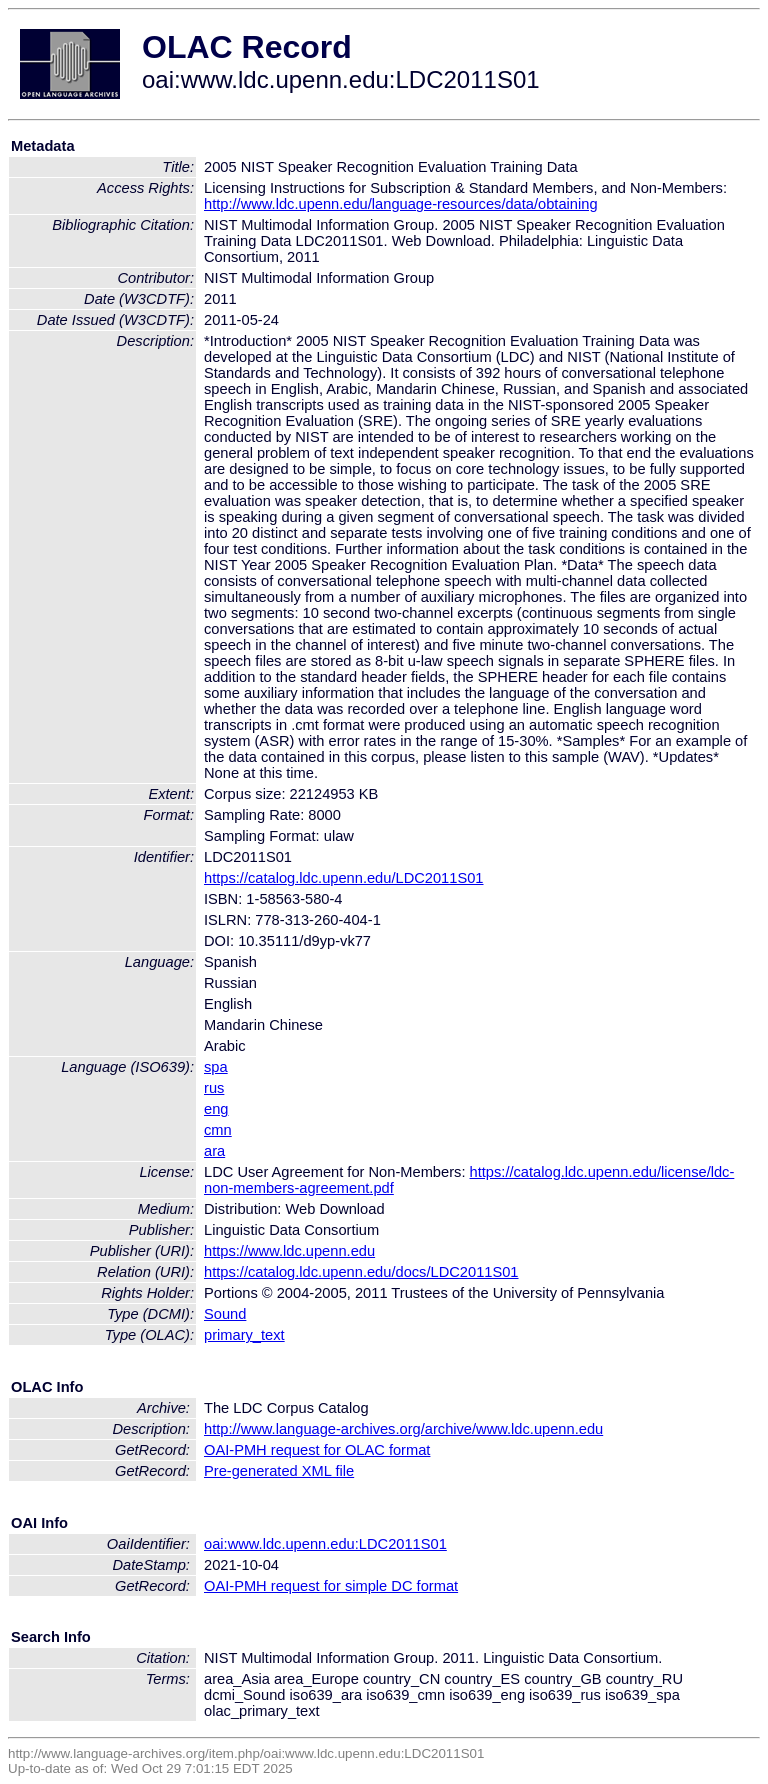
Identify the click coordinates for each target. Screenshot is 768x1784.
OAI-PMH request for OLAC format (317, 1450)
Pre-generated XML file (279, 1471)
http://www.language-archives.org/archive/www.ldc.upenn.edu (403, 1429)
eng (216, 1109)
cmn (218, 1130)
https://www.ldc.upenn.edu (289, 1251)
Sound (225, 1314)
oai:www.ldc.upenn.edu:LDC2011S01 (325, 1544)
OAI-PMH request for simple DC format (331, 1586)
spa (216, 1067)
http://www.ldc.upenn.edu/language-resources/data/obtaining (401, 204)
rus (214, 1088)
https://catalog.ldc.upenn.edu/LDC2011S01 (344, 878)
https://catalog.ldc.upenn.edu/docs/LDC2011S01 (361, 1272)
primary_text (244, 1335)
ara (214, 1151)
